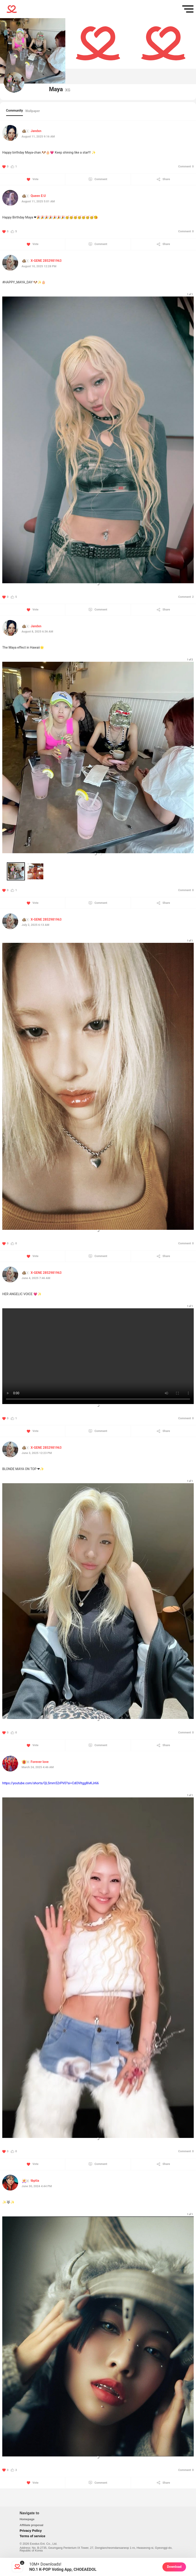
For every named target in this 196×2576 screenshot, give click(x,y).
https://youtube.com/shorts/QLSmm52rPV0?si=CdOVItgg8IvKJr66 (50, 1783)
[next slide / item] (190, 757)
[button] (98, 584)
